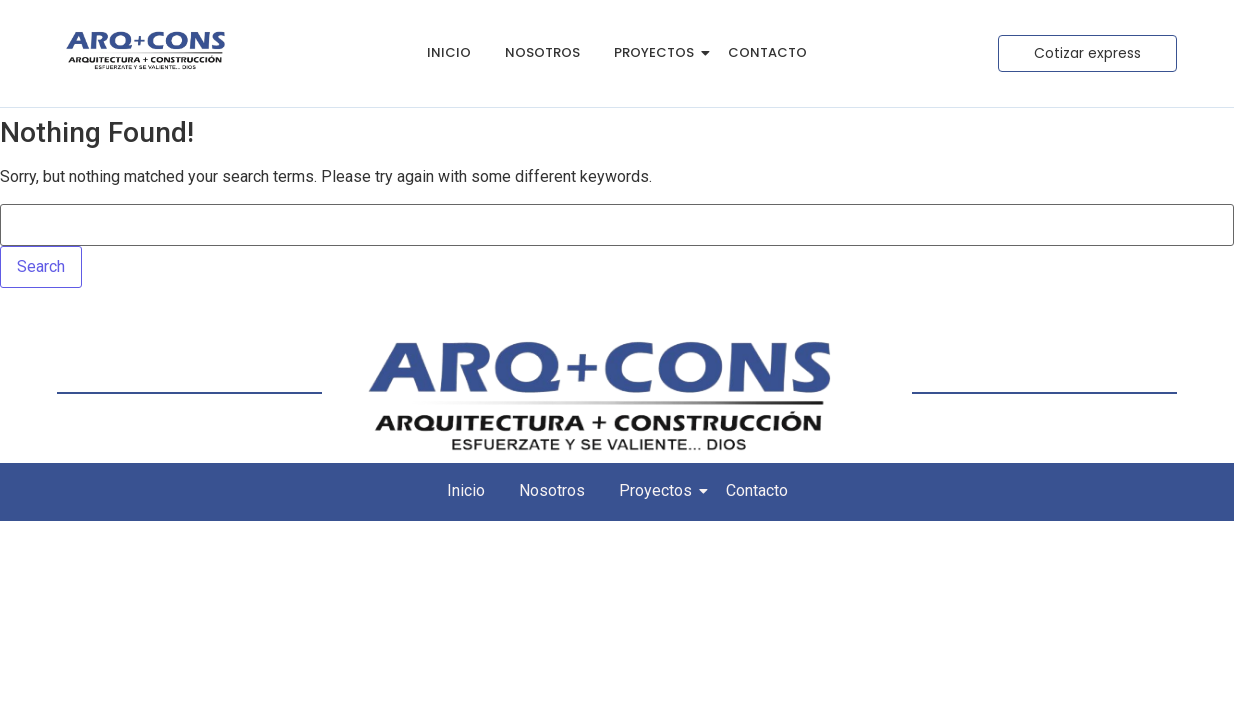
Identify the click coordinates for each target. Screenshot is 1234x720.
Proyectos (657, 52)
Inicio (449, 52)
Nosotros (542, 52)
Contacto (767, 52)
